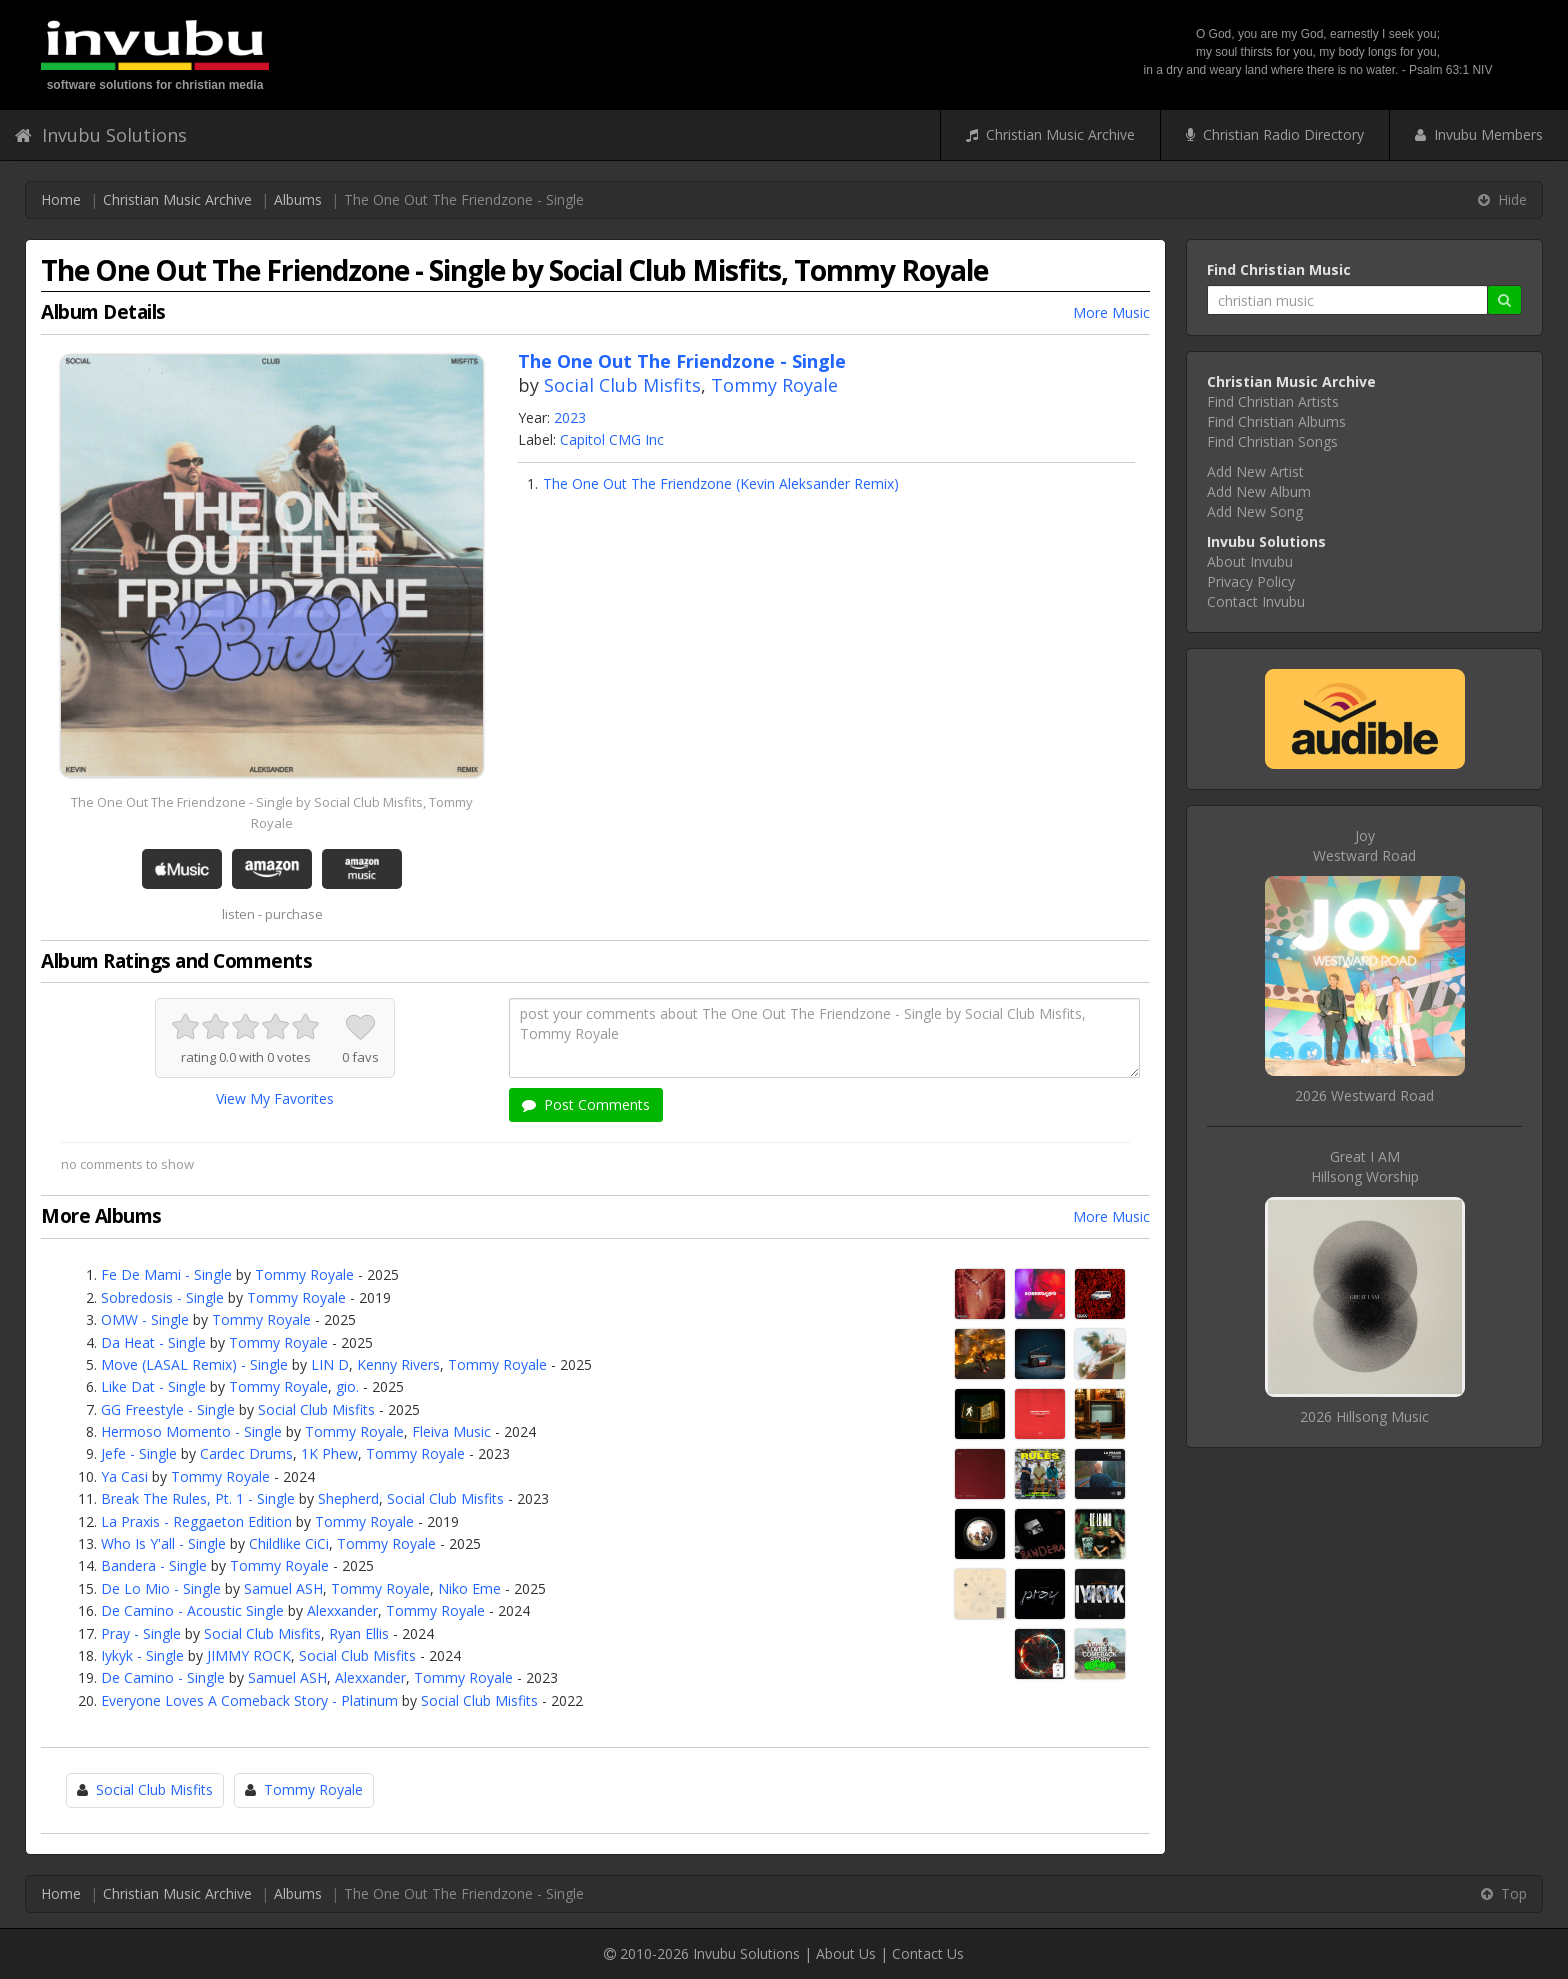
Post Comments (586, 1104)
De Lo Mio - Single (161, 1588)
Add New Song (1255, 511)
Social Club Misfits (622, 385)
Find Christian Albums (1276, 421)
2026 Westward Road (1364, 1095)
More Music (1111, 312)
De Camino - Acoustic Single (192, 1610)
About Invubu (1250, 561)
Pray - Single (141, 1633)
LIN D (330, 1364)
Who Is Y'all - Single (163, 1543)
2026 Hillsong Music (1364, 1416)
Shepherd (348, 1498)
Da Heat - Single (153, 1342)
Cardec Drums (246, 1453)
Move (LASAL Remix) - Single (194, 1364)
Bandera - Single (154, 1565)
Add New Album (1259, 491)
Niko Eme (469, 1588)
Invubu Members (1479, 134)
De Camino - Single (163, 1677)
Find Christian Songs (1272, 441)
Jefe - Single (139, 1453)
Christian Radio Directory (1275, 134)
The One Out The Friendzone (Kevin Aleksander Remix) (721, 483)
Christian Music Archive (1050, 134)
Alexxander (342, 1610)
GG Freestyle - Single (168, 1409)
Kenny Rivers (398, 1364)
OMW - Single (145, 1319)
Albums (298, 199)
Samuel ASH (283, 1588)
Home (61, 199)
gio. (347, 1386)
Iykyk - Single (142, 1655)
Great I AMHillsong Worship (1365, 1166)
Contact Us (928, 1953)
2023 (570, 417)
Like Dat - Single (153, 1386)
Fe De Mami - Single (166, 1274)
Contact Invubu (1256, 601)
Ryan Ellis (359, 1633)
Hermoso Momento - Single (191, 1431)
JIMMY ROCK (249, 1655)
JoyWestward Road (1364, 845)
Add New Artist (1255, 471)
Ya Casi (124, 1476)
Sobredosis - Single (162, 1297)
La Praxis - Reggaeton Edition (196, 1521)
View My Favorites (275, 1098)
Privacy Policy (1251, 581)
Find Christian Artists (1273, 401)
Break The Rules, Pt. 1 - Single (198, 1498)
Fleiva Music (451, 1431)
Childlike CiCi (289, 1543)
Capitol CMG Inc (612, 439)
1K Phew (329, 1453)
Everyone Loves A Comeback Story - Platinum (249, 1700)
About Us (846, 1953)
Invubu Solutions (101, 135)
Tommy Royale (774, 385)
